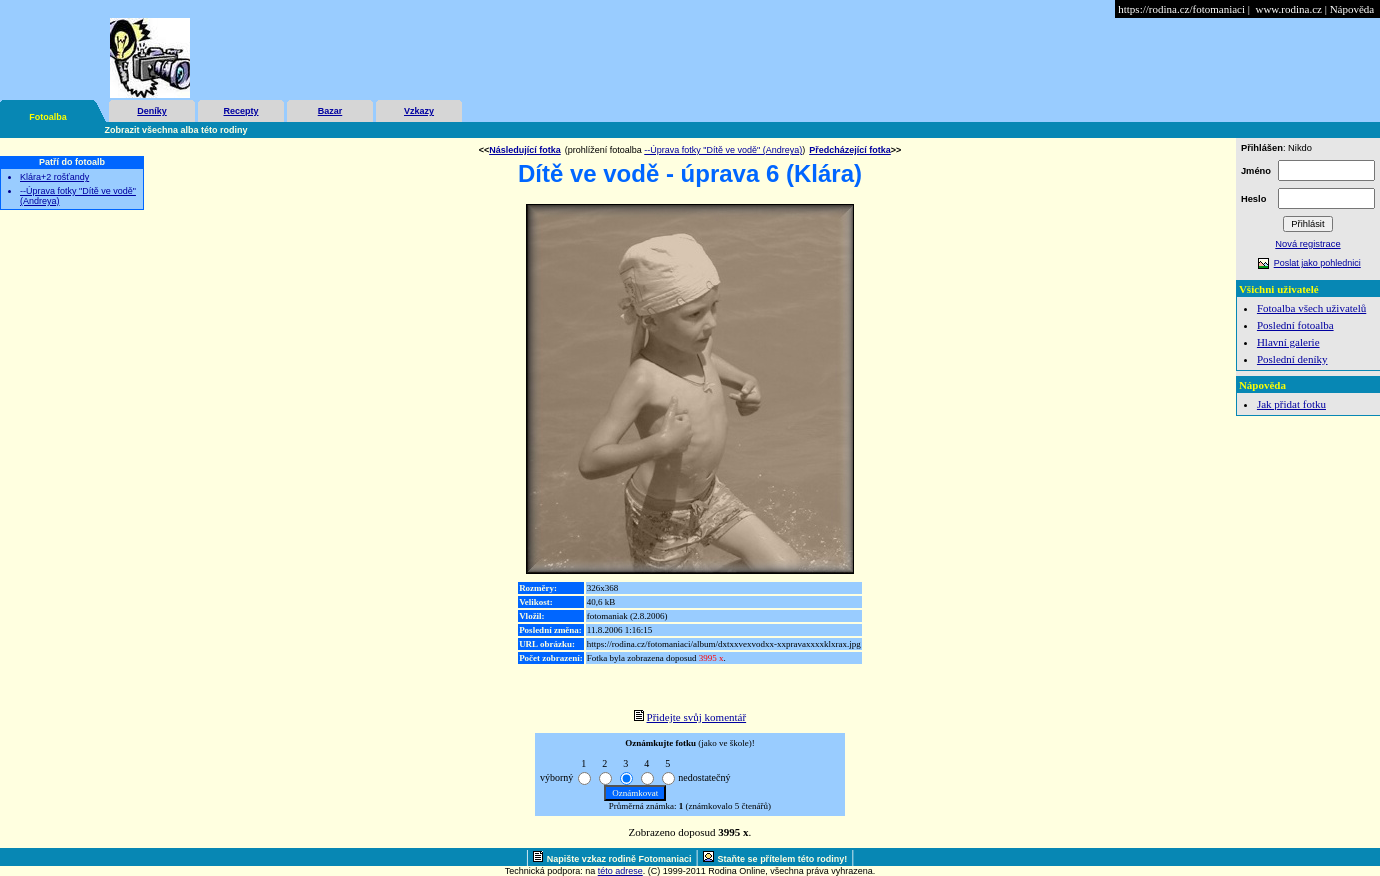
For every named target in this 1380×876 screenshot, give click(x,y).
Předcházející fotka (850, 150)
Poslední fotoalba (1295, 325)
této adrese (620, 871)
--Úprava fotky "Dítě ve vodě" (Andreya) (723, 150)
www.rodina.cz (1288, 9)
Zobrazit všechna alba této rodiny (176, 130)
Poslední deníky (1292, 359)
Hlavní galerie (1288, 342)
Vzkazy (419, 111)
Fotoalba (48, 117)
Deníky (152, 111)
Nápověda (1352, 9)
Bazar (330, 111)
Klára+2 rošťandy (54, 177)
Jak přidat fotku (1291, 404)
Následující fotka (525, 150)
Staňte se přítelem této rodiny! (783, 859)
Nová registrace (1307, 244)
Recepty (240, 111)
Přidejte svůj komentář (697, 717)
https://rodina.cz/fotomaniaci (1181, 9)
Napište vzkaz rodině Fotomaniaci (619, 859)
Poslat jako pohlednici (1317, 263)
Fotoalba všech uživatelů (1311, 308)
